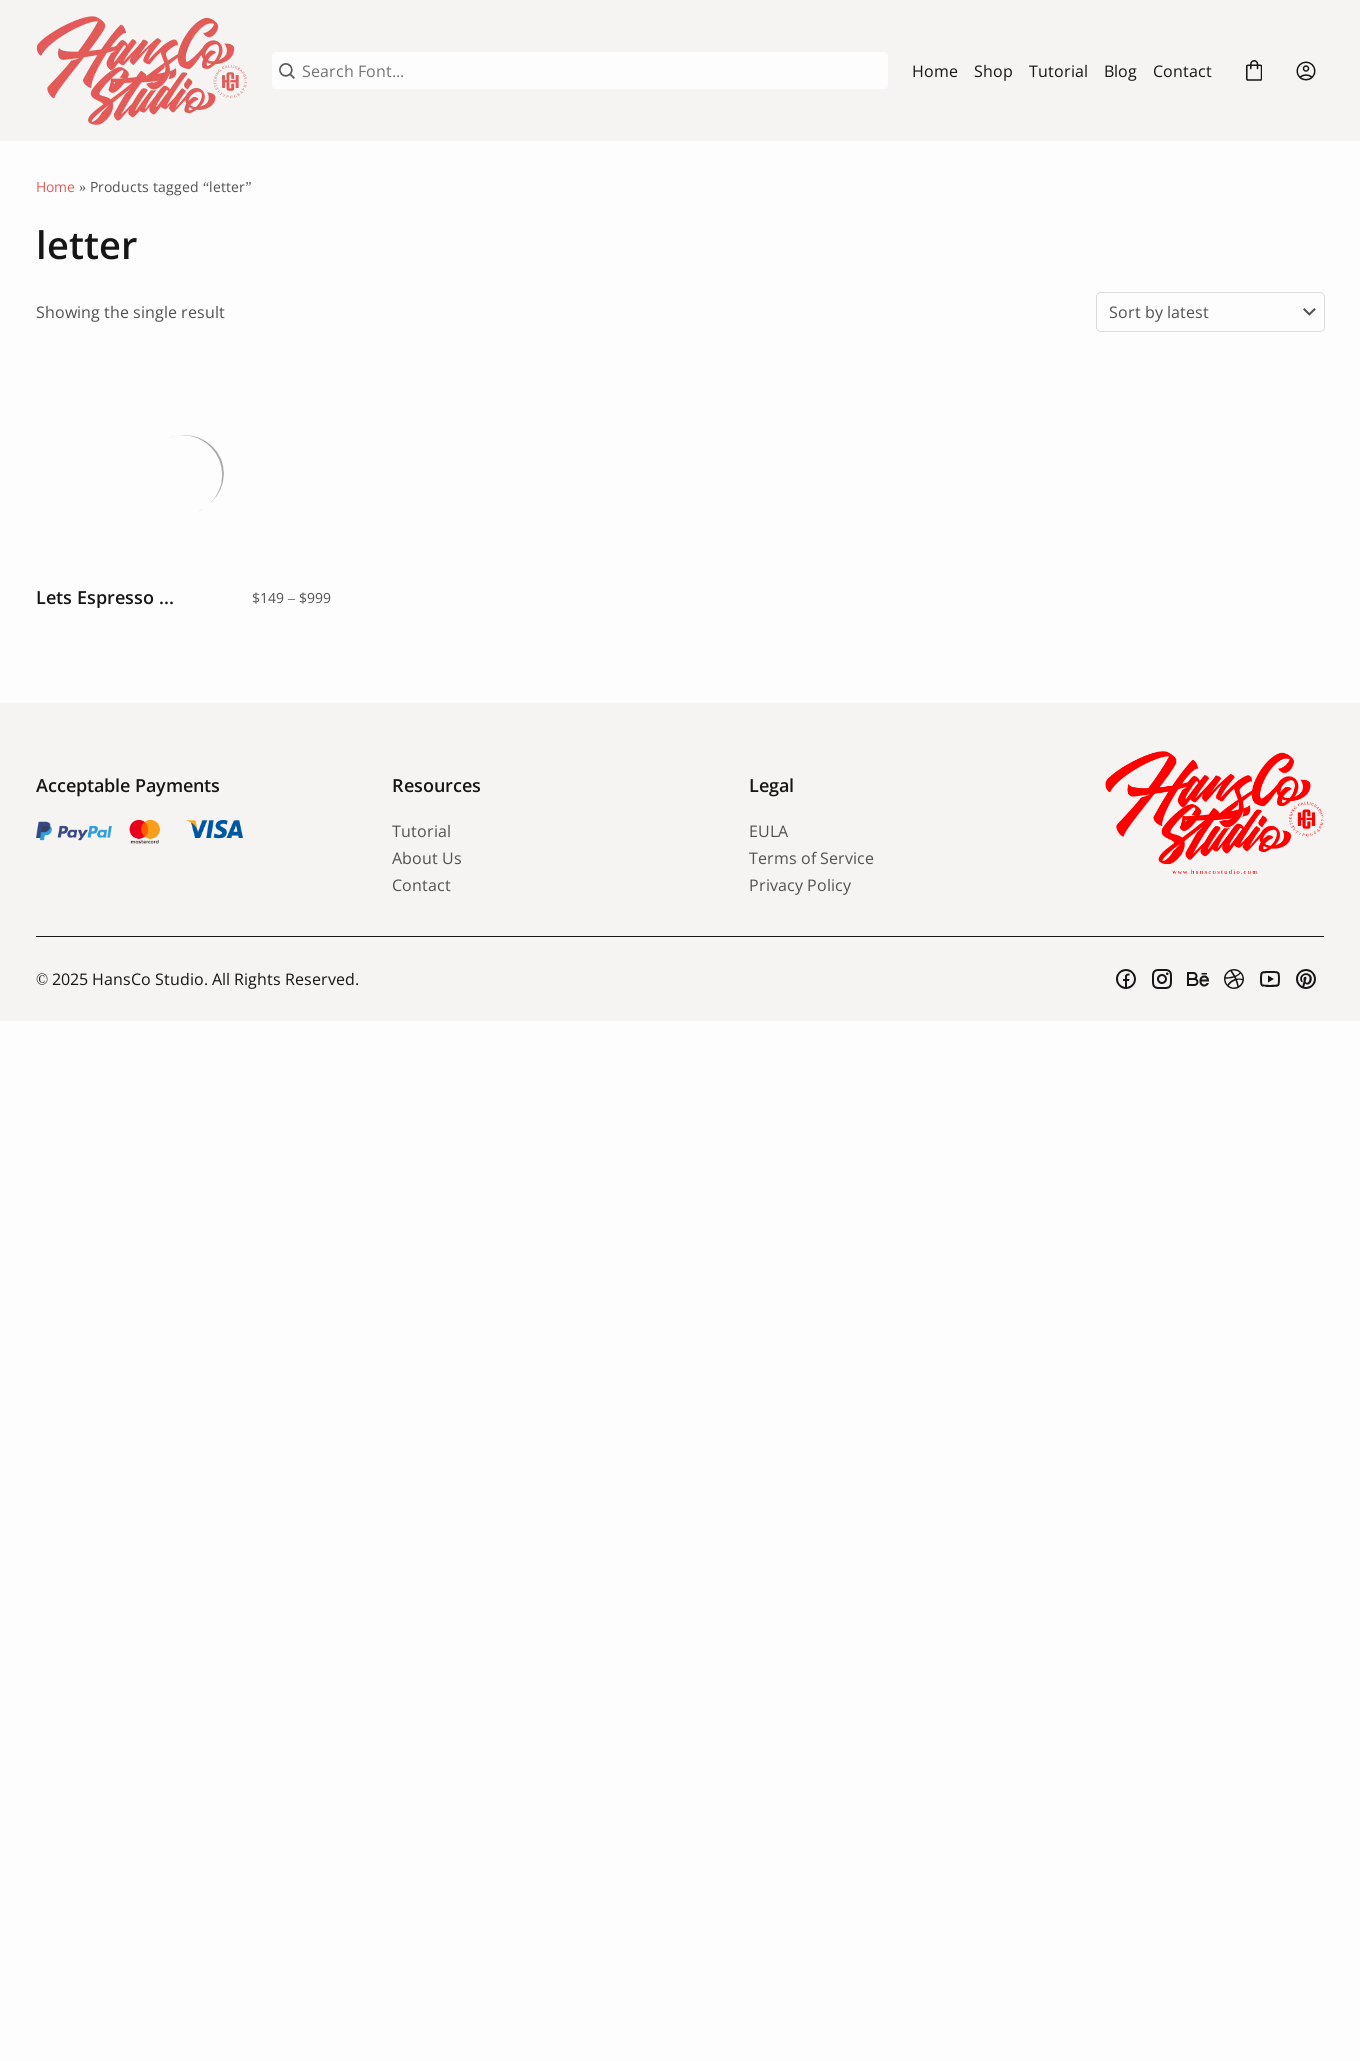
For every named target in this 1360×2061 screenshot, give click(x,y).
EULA (768, 831)
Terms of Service (811, 858)
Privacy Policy (800, 885)
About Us (427, 858)
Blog (1120, 71)
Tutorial (1058, 71)
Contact (1182, 71)
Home (935, 71)
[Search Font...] (591, 71)
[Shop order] (1210, 312)
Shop (993, 71)
